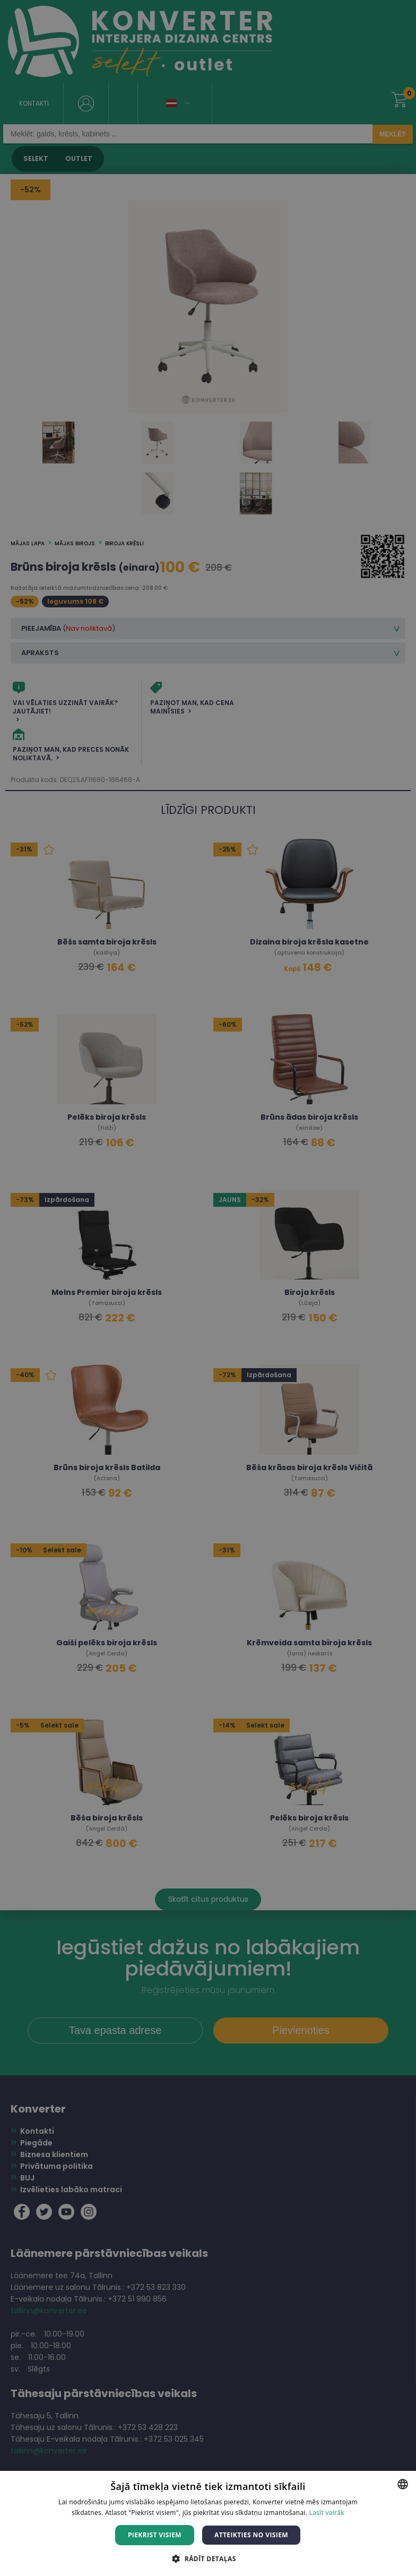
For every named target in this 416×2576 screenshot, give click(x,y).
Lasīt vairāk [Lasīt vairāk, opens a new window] (326, 2512)
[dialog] (208, 1288)
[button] (208, 2558)
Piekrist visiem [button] (154, 2534)
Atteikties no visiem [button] (251, 2534)
